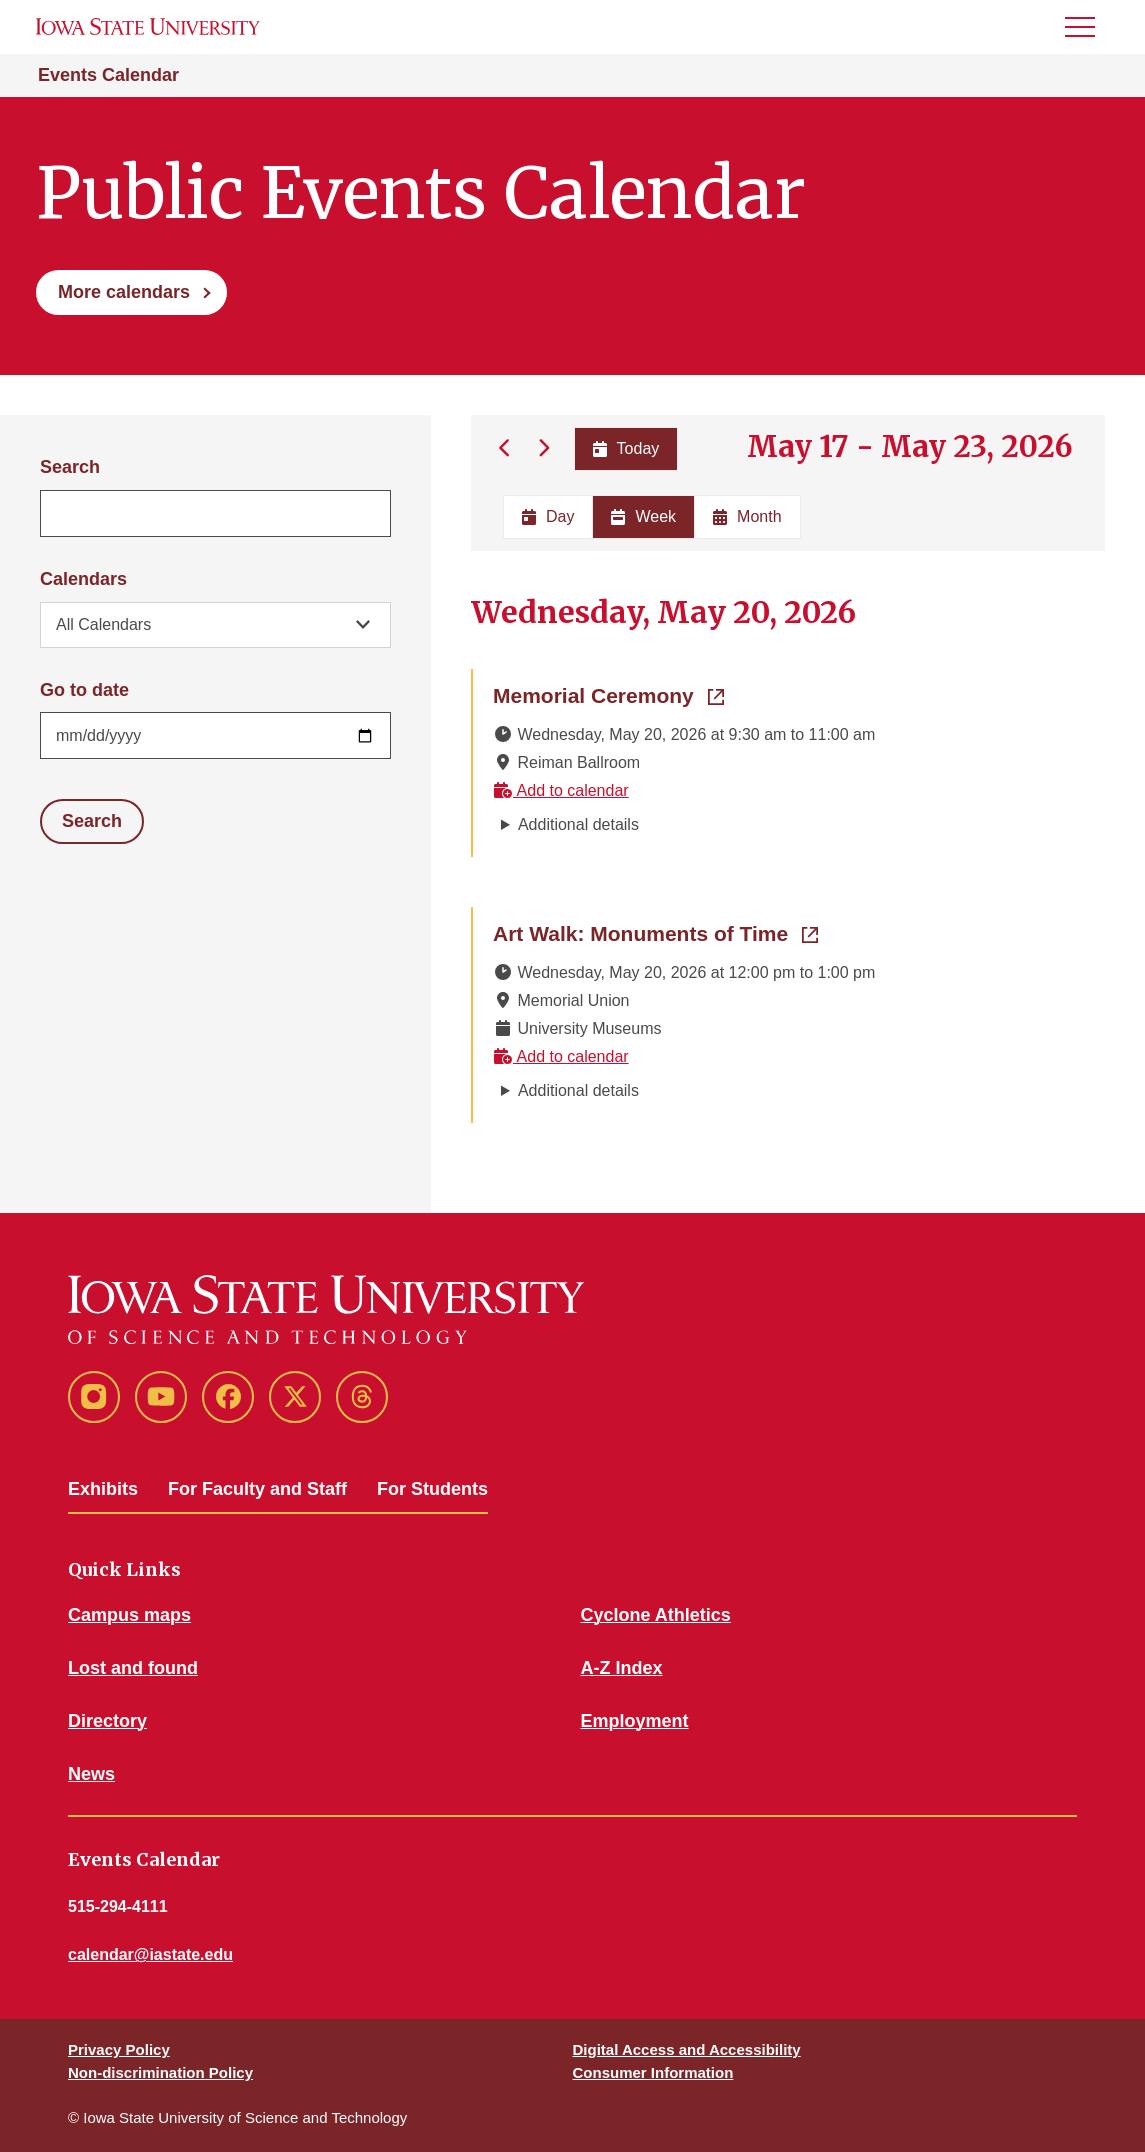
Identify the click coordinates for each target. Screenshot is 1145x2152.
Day (548, 516)
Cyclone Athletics (656, 1615)
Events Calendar (108, 75)
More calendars (124, 292)
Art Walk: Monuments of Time (655, 932)
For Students (432, 1489)
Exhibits (103, 1489)
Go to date (84, 690)
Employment (635, 1721)
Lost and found (133, 1668)
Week (643, 516)
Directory (107, 1721)
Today (625, 448)
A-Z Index (622, 1668)
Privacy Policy (119, 2049)
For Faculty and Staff (257, 1489)
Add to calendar (561, 790)
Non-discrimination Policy (160, 2072)
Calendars (83, 579)
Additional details (578, 824)
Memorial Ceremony (608, 694)
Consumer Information (653, 2072)
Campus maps (129, 1615)
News (91, 1774)
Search (70, 467)
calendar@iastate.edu (150, 1954)
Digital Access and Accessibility (687, 2049)
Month (747, 516)
